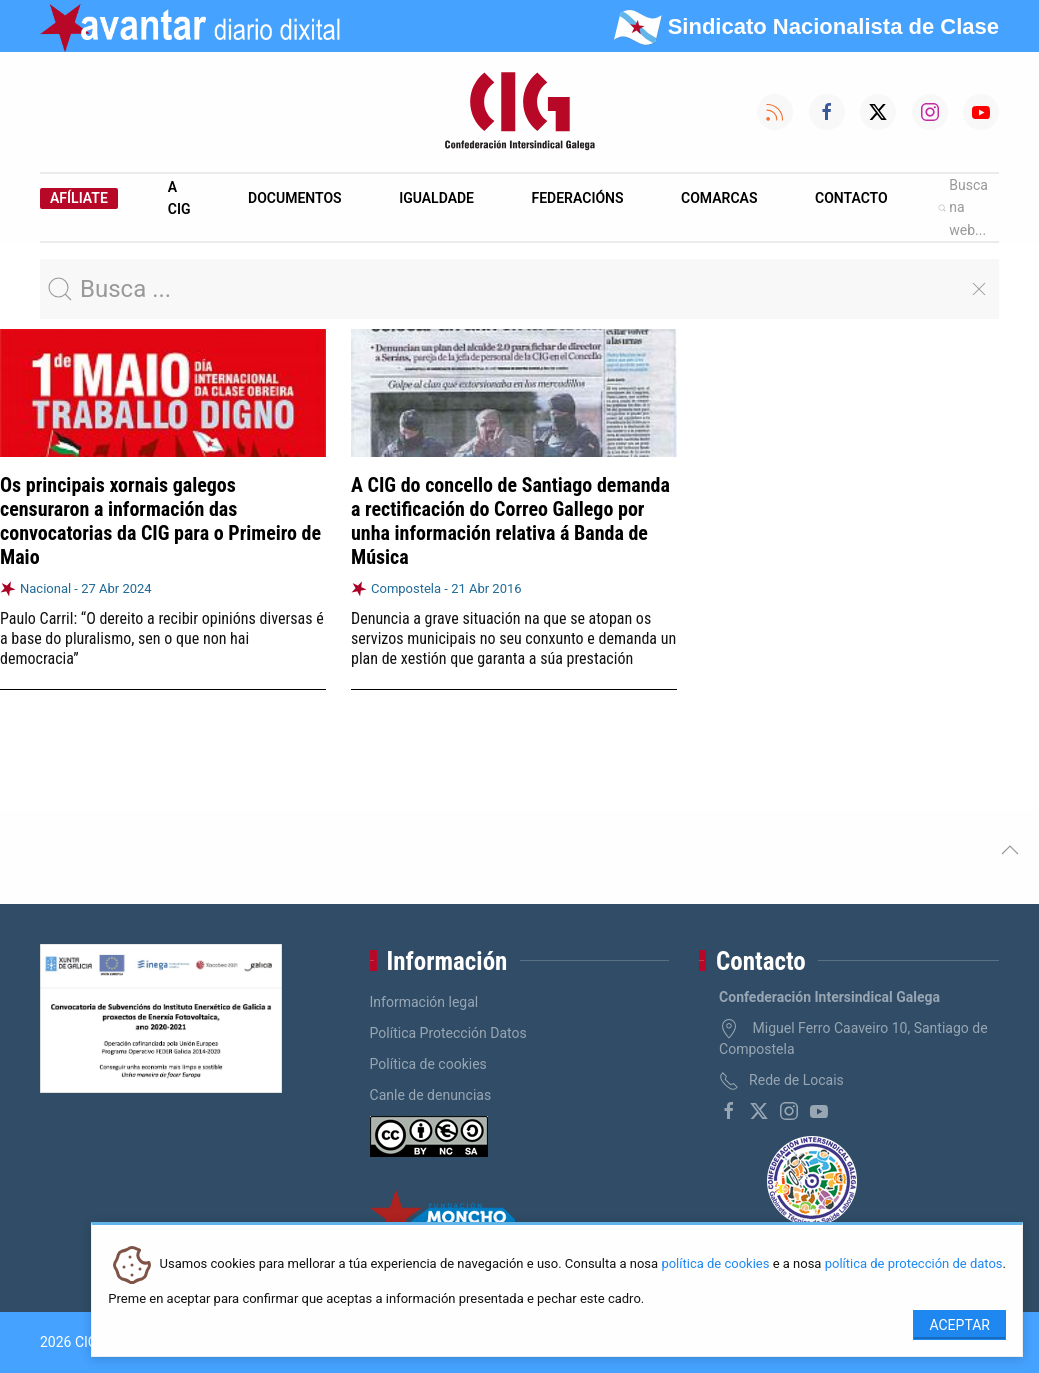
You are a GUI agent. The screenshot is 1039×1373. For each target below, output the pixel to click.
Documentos (295, 198)
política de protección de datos (914, 1264)
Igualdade (436, 198)
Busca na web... (963, 207)
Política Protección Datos (448, 1033)
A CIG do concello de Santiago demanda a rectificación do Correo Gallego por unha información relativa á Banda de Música (510, 521)
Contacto (851, 198)
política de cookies (715, 1264)
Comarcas (719, 198)
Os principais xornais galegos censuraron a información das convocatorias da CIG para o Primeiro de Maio (160, 521)
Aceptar (959, 1325)
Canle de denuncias (431, 1095)
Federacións (578, 198)
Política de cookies (428, 1064)
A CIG (179, 198)
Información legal (424, 1002)
